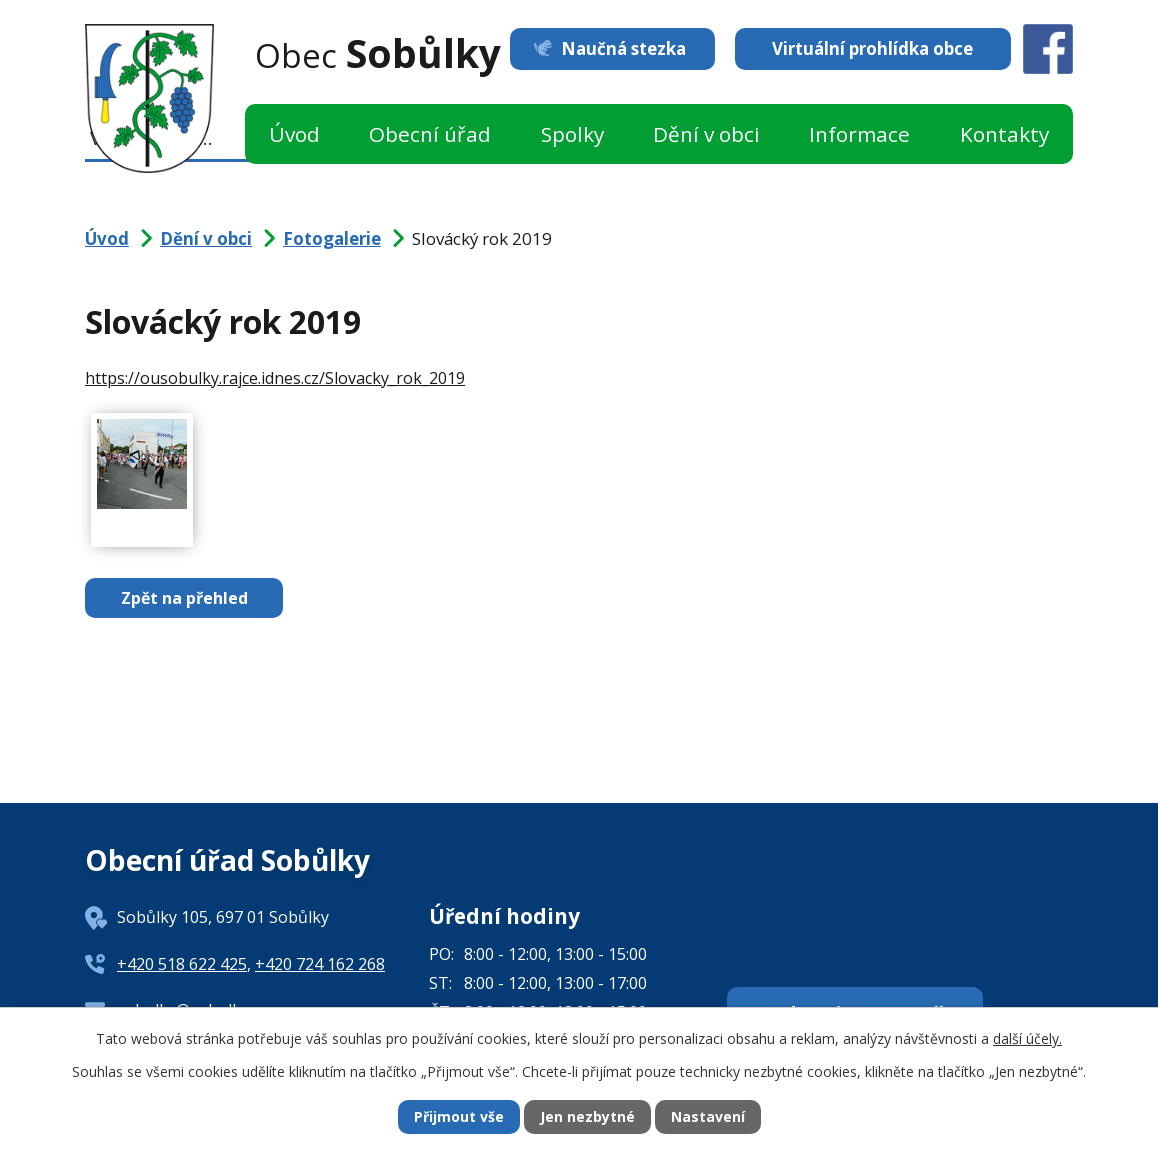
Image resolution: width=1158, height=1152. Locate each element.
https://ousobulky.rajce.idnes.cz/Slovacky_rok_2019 (275, 378)
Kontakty (1004, 134)
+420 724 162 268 (320, 964)
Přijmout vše (459, 1117)
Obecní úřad (430, 134)
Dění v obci (706, 134)
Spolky (572, 134)
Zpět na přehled (184, 598)
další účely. (1027, 1037)
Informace (859, 134)
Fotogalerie (332, 238)
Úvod (294, 134)
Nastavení (708, 1117)
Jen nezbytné (587, 1117)
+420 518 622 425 (182, 964)
